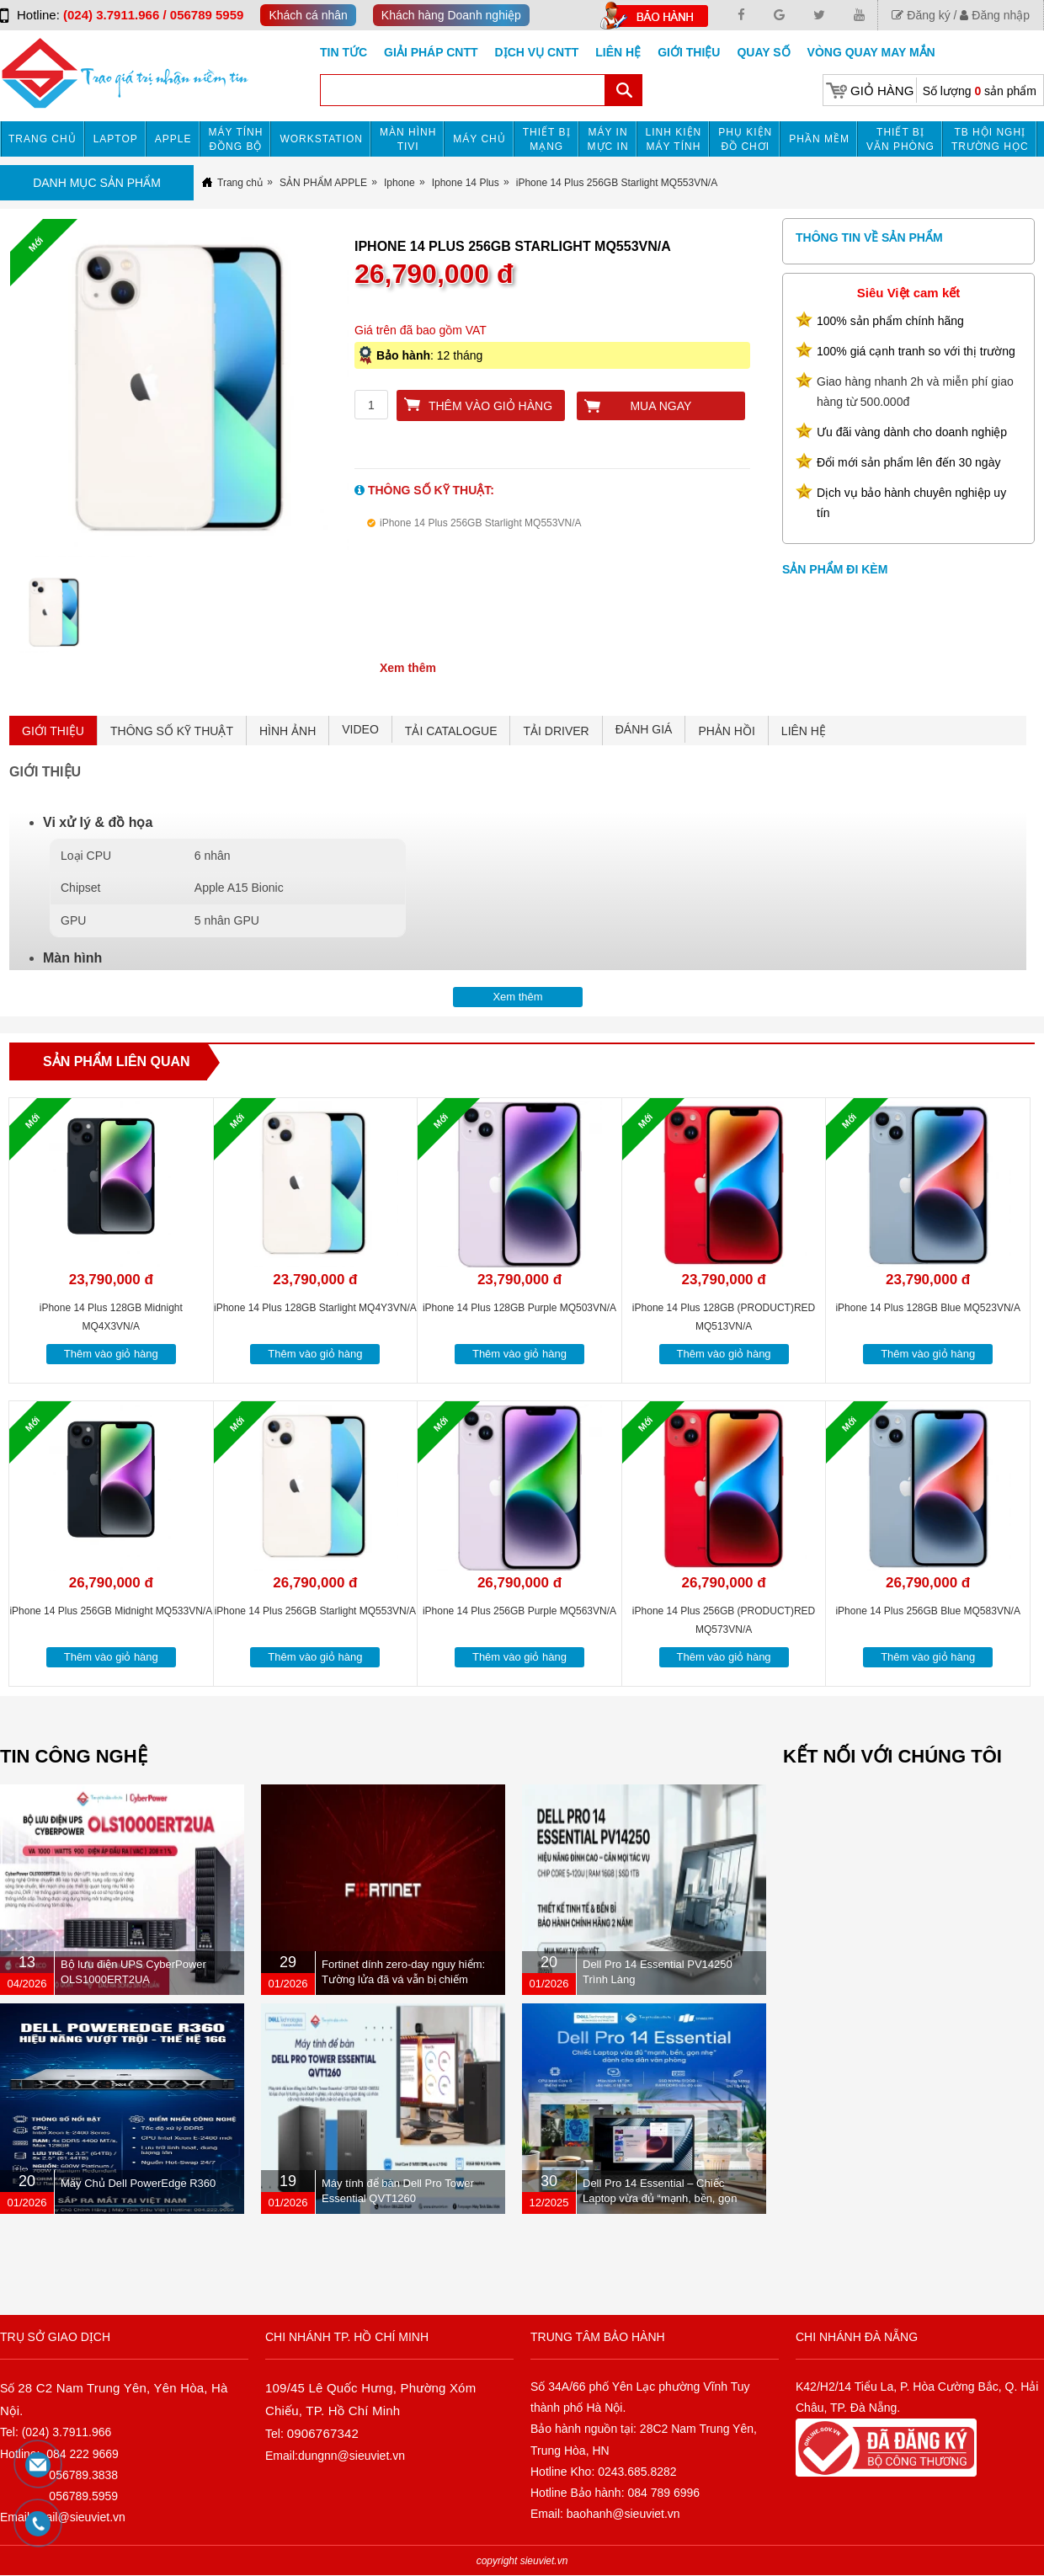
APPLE (173, 139)
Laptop (115, 139)
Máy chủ (479, 139)
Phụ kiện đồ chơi (745, 139)
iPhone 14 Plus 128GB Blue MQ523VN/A (927, 1308)
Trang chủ (42, 139)
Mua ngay (660, 406)
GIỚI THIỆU (53, 731)
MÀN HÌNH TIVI (408, 139)
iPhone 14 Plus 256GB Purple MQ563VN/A (519, 1611)
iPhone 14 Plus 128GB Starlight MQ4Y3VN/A (315, 1308)
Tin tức (343, 52)
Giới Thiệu (689, 52)
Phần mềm (819, 139)
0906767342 (323, 2433)
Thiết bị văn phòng (900, 139)
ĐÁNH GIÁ (644, 729)
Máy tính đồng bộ (236, 139)
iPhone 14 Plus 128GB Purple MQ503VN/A (519, 1308)
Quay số (763, 52)
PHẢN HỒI (726, 731)
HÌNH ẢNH (287, 731)
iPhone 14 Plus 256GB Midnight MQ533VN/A (110, 1611)
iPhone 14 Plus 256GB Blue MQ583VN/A (927, 1611)
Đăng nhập (995, 15)
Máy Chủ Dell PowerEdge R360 (138, 2183)
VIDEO (360, 729)
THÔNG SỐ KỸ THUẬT (171, 731)
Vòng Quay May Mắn (871, 52)
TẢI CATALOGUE (451, 731)
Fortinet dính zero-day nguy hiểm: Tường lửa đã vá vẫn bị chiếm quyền (403, 1979)
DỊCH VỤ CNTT (537, 52)
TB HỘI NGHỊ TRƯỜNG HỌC (990, 139)
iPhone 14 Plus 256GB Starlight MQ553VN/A (315, 1611)
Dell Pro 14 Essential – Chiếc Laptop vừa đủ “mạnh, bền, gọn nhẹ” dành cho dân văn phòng (660, 2198)
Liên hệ (618, 52)
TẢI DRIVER (556, 731)
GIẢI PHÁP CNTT (430, 52)
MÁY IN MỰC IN (608, 139)
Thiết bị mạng (547, 139)
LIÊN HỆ (803, 731)
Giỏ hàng (882, 90)
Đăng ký (921, 15)
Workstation (321, 139)
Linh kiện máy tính (674, 139)
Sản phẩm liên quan (116, 1061)
